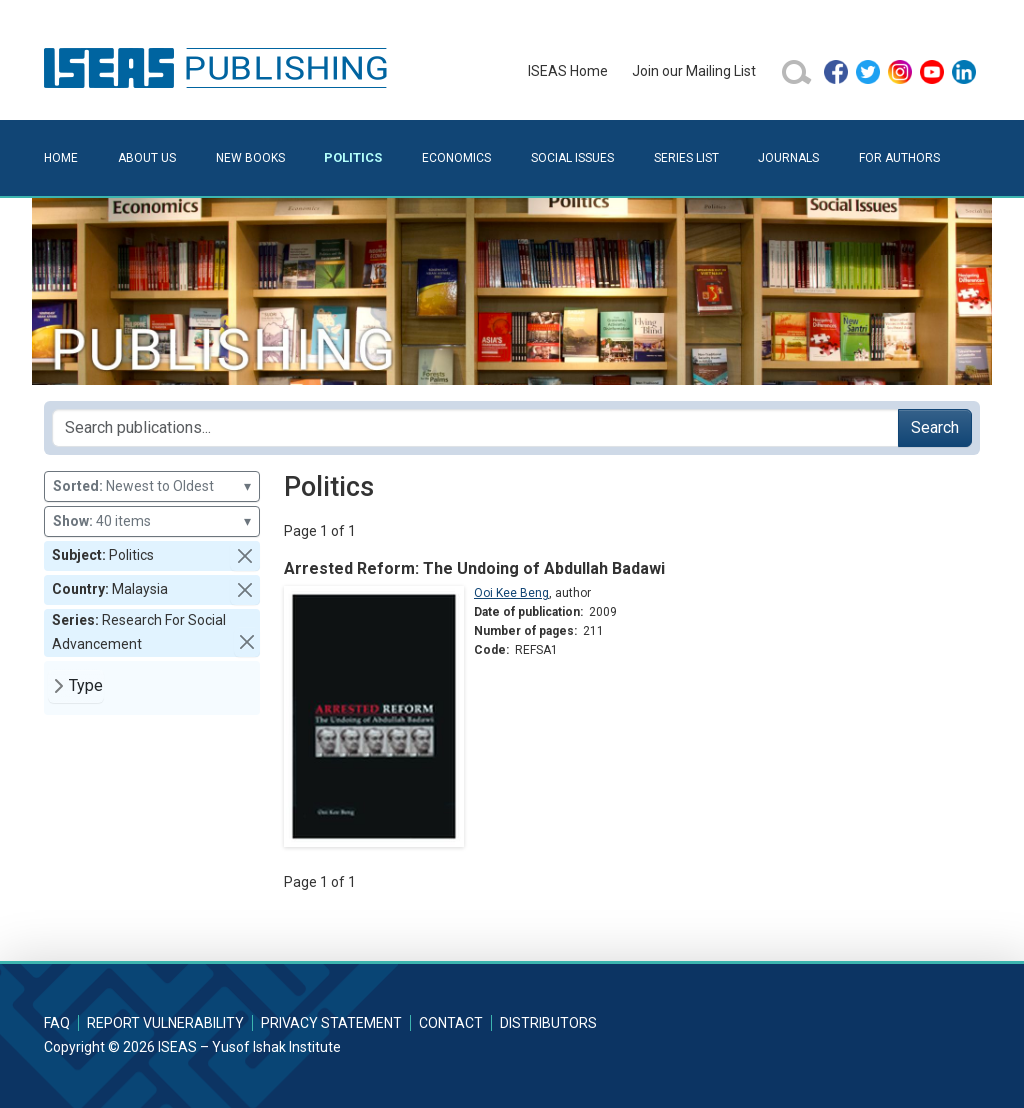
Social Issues (572, 158)
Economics (456, 158)
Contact (451, 1023)
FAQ (57, 1023)
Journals (788, 158)
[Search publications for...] (475, 428)
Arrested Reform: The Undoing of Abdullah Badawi (474, 568)
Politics (353, 157)
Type (86, 685)
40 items (152, 521)
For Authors (899, 158)
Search (935, 427)
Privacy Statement (331, 1023)
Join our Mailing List (694, 71)
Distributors (548, 1023)
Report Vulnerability (165, 1023)
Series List (686, 158)
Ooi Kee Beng (511, 593)
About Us (147, 158)
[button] (245, 556)
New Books (250, 158)
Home (61, 158)
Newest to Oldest (152, 486)
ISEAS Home (568, 71)
